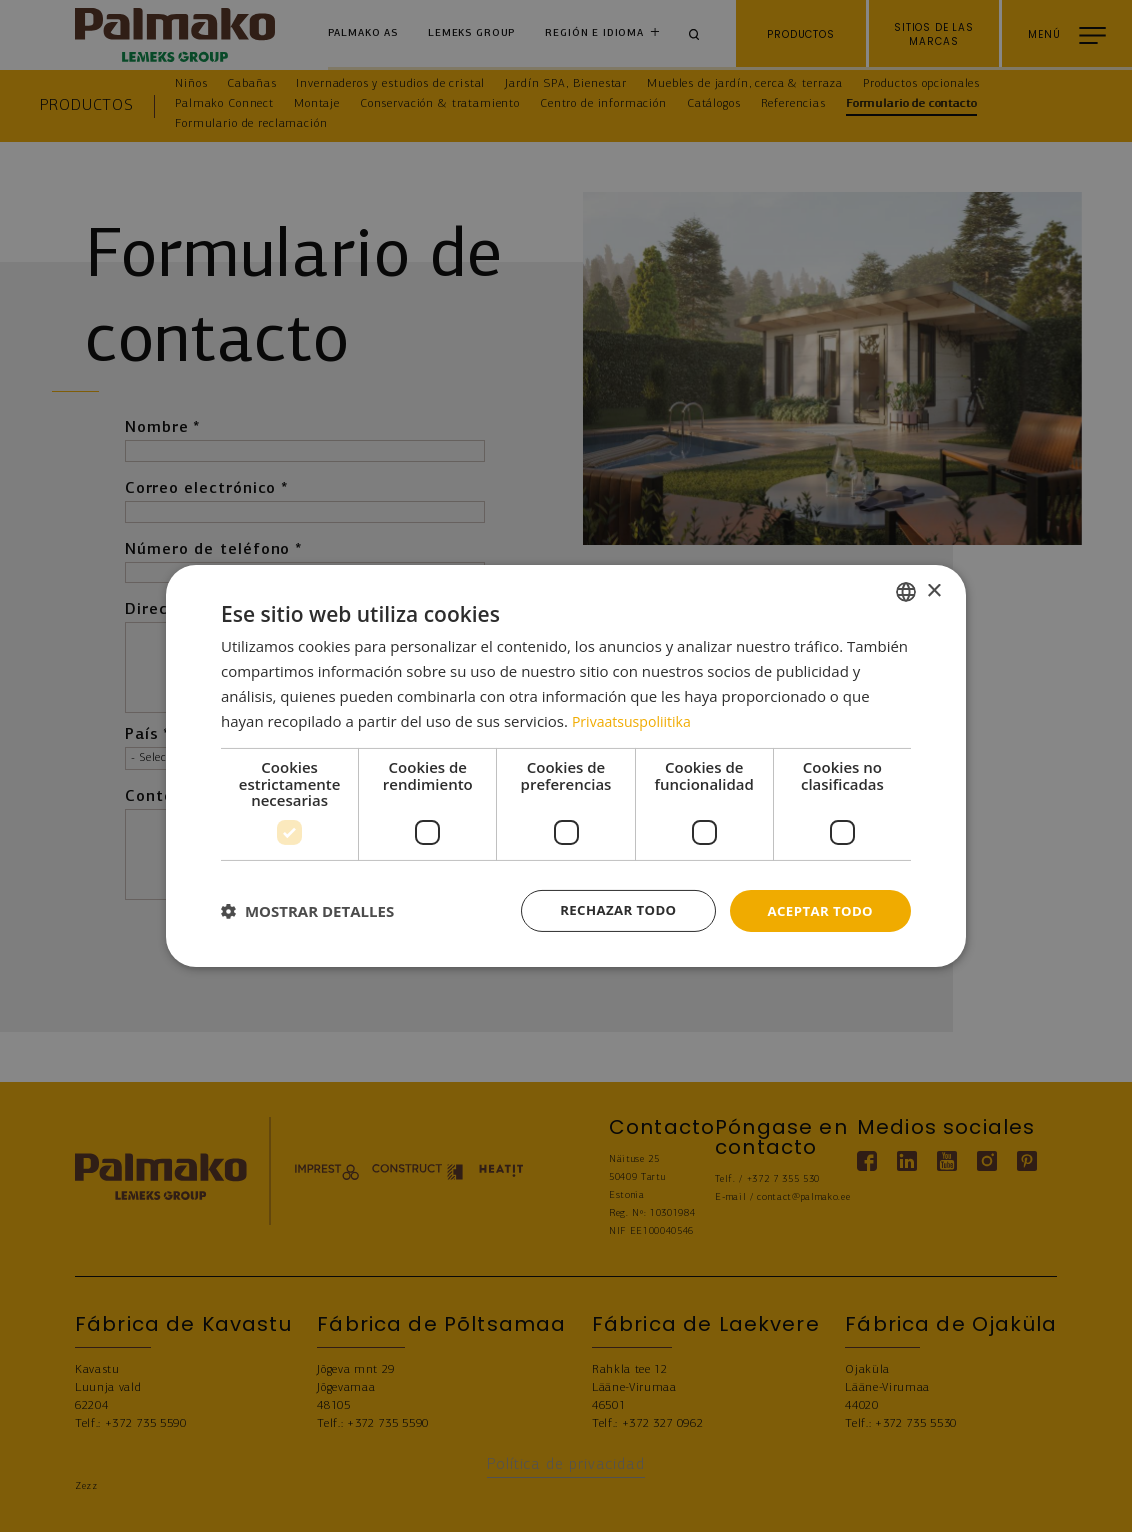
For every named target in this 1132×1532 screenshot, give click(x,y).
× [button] (933, 589)
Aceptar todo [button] (817, 910)
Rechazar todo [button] (609, 910)
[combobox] (906, 591)
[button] (307, 911)
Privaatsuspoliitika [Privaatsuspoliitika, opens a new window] (635, 719)
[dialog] (566, 766)
